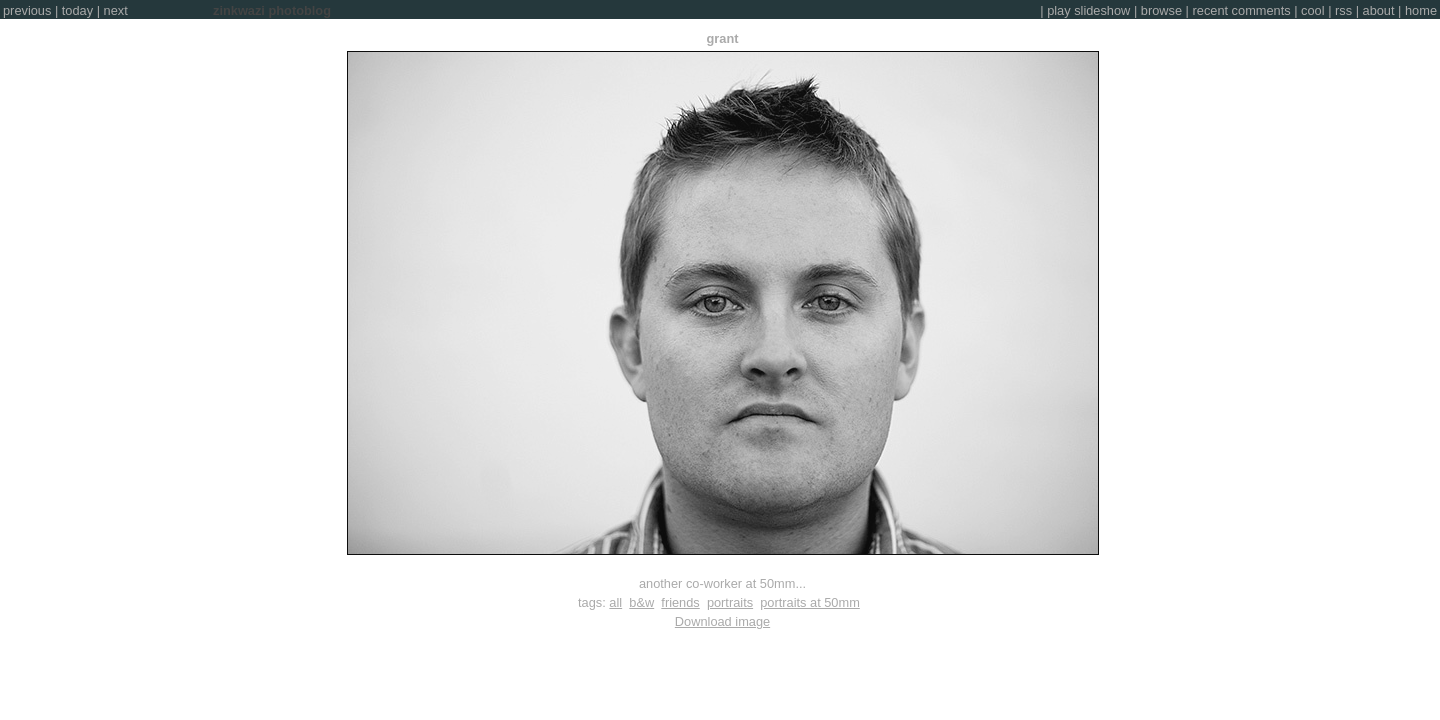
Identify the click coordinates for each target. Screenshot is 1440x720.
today (77, 10)
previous (27, 10)
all (615, 602)
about (1379, 10)
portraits (730, 602)
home (1421, 10)
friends (680, 602)
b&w (641, 602)
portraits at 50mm (810, 602)
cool (1312, 10)
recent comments (1242, 10)
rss (1343, 10)
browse (1161, 10)
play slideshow (1088, 10)
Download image (722, 621)
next (116, 10)
